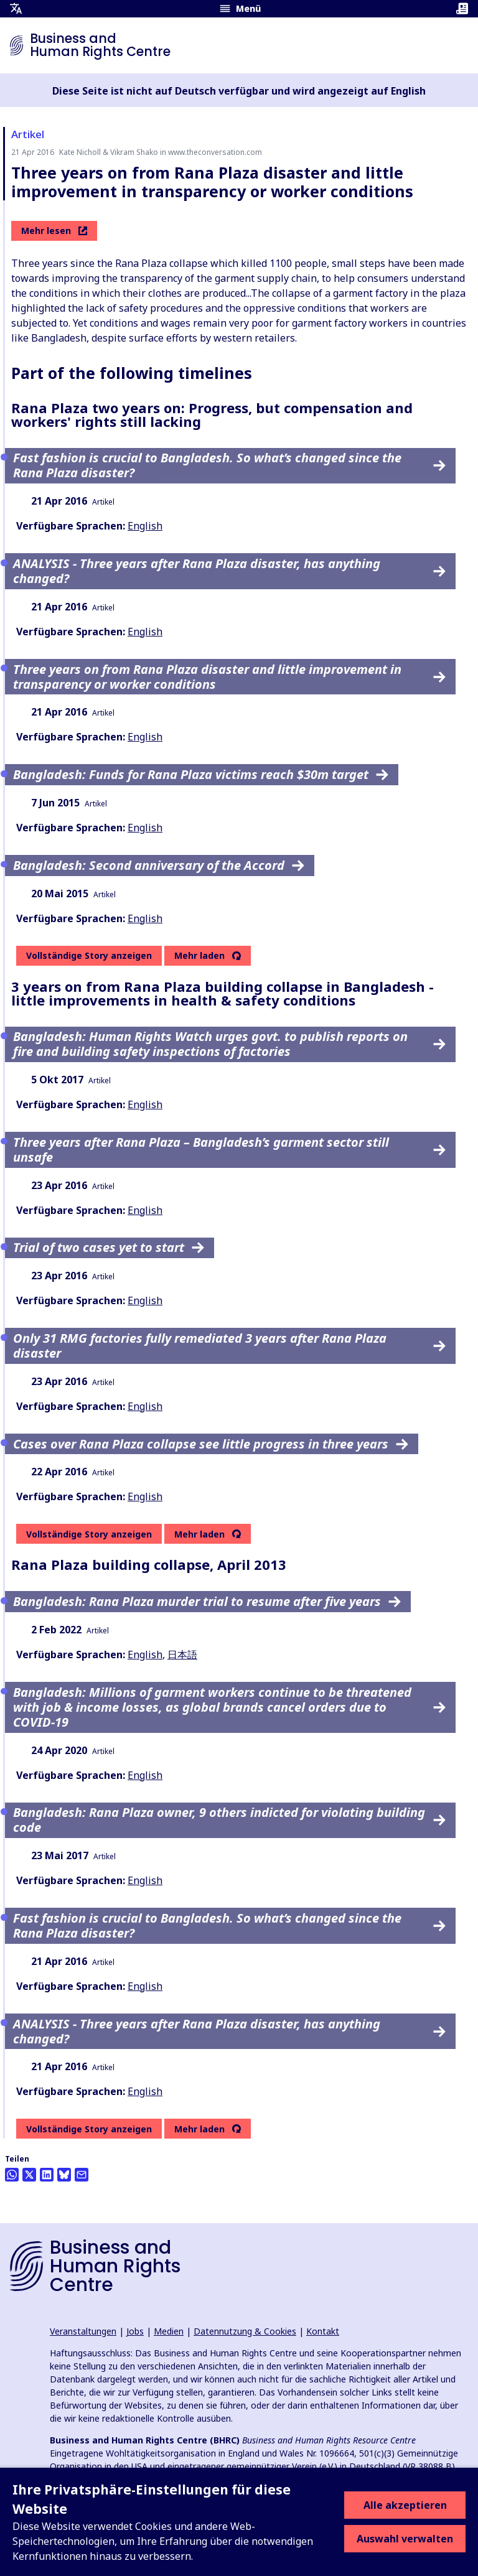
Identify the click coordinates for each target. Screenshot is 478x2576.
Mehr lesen (54, 230)
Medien (169, 2331)
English (145, 526)
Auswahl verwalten (405, 2539)
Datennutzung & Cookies (245, 2331)
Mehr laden (199, 955)
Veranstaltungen (83, 2331)
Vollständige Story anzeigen (89, 955)
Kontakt (322, 2331)
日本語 (182, 1654)
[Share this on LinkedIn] (47, 2175)
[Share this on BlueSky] (64, 2175)
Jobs (135, 2331)
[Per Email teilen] (81, 2175)
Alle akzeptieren (405, 2505)
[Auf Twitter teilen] (29, 2175)
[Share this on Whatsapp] (12, 2175)
